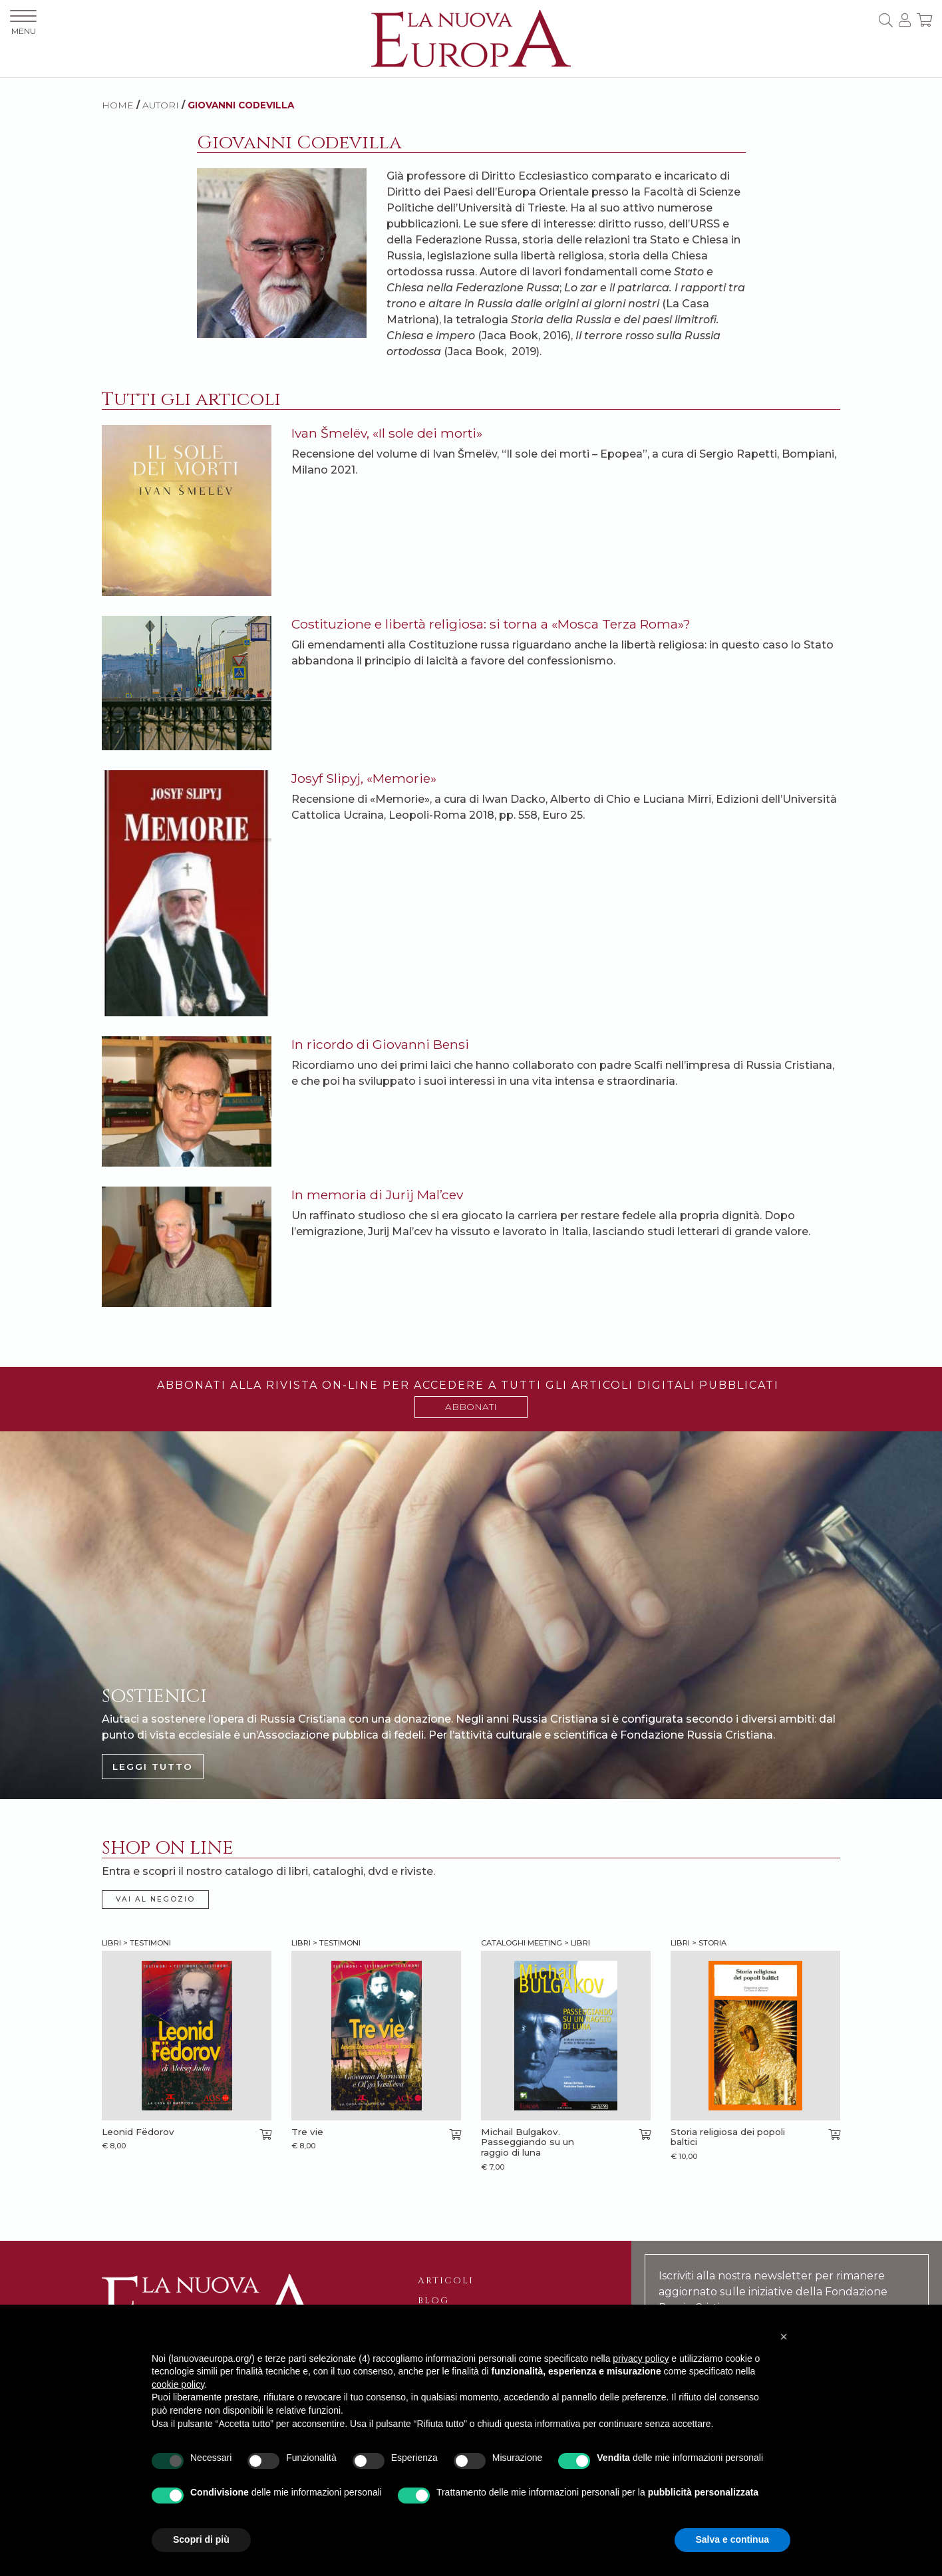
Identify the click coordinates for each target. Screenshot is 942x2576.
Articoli (446, 2281)
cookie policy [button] (178, 2384)
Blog (433, 2301)
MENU (23, 23)
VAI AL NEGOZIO (155, 1899)
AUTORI (160, 105)
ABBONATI (471, 1406)
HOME (118, 105)
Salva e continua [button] (732, 2539)
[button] (783, 2336)
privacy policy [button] (641, 2358)
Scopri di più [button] (201, 2539)
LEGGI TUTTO (152, 1766)
